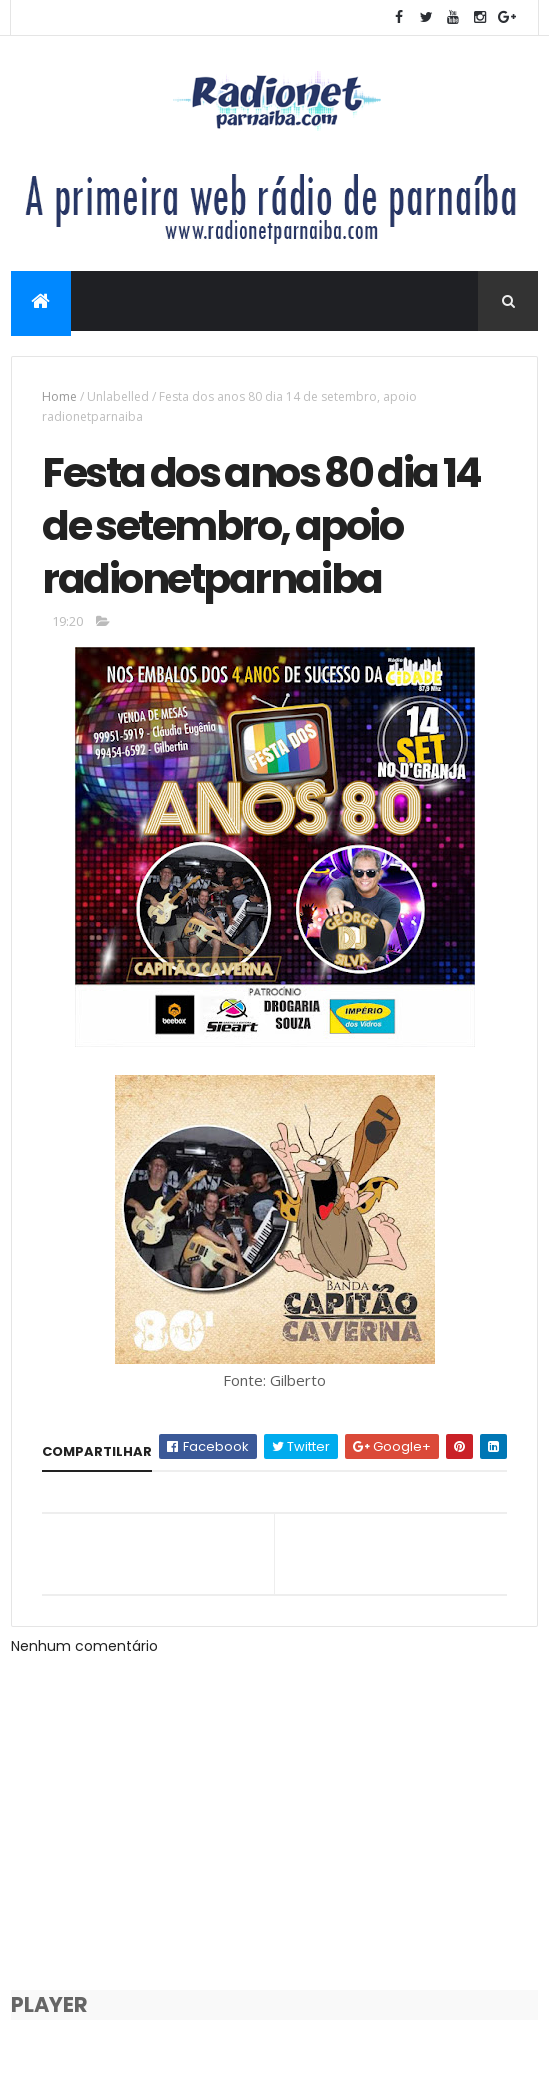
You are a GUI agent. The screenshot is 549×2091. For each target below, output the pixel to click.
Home (59, 396)
